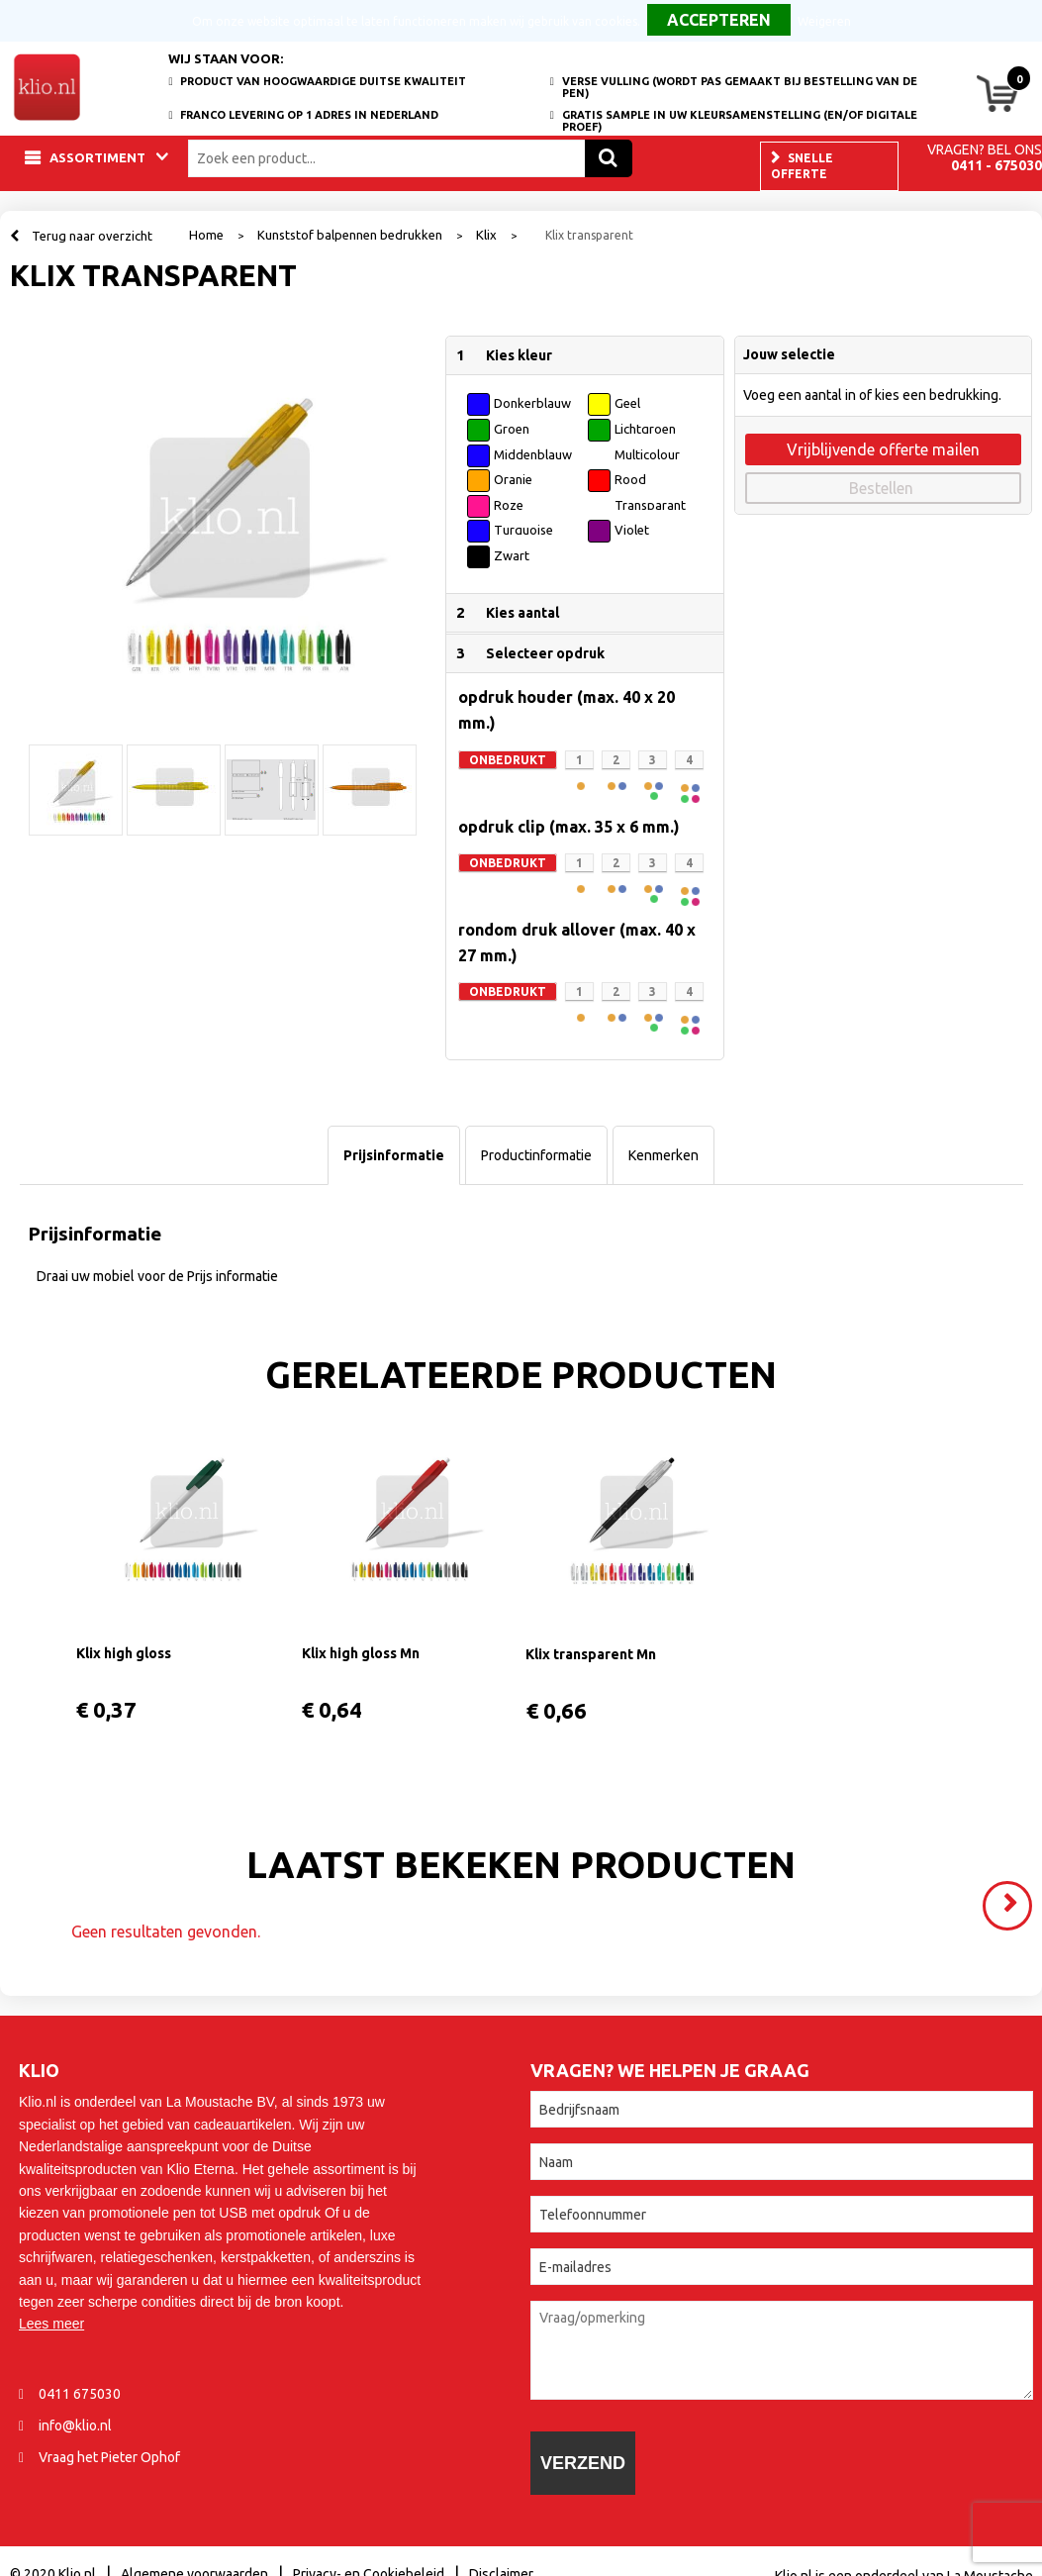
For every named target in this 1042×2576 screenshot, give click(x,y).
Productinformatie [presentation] (536, 1155)
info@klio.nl (75, 2425)
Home (206, 235)
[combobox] (391, 158)
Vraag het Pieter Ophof (109, 2457)
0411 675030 (80, 2394)
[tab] (394, 1155)
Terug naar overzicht (92, 236)
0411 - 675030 (996, 165)
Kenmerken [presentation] (663, 1155)
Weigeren (824, 21)
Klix (486, 235)
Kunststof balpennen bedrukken (349, 235)
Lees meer (51, 2323)
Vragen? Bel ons (984, 149)
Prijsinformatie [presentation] (393, 1155)
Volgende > (1012, 1897)
